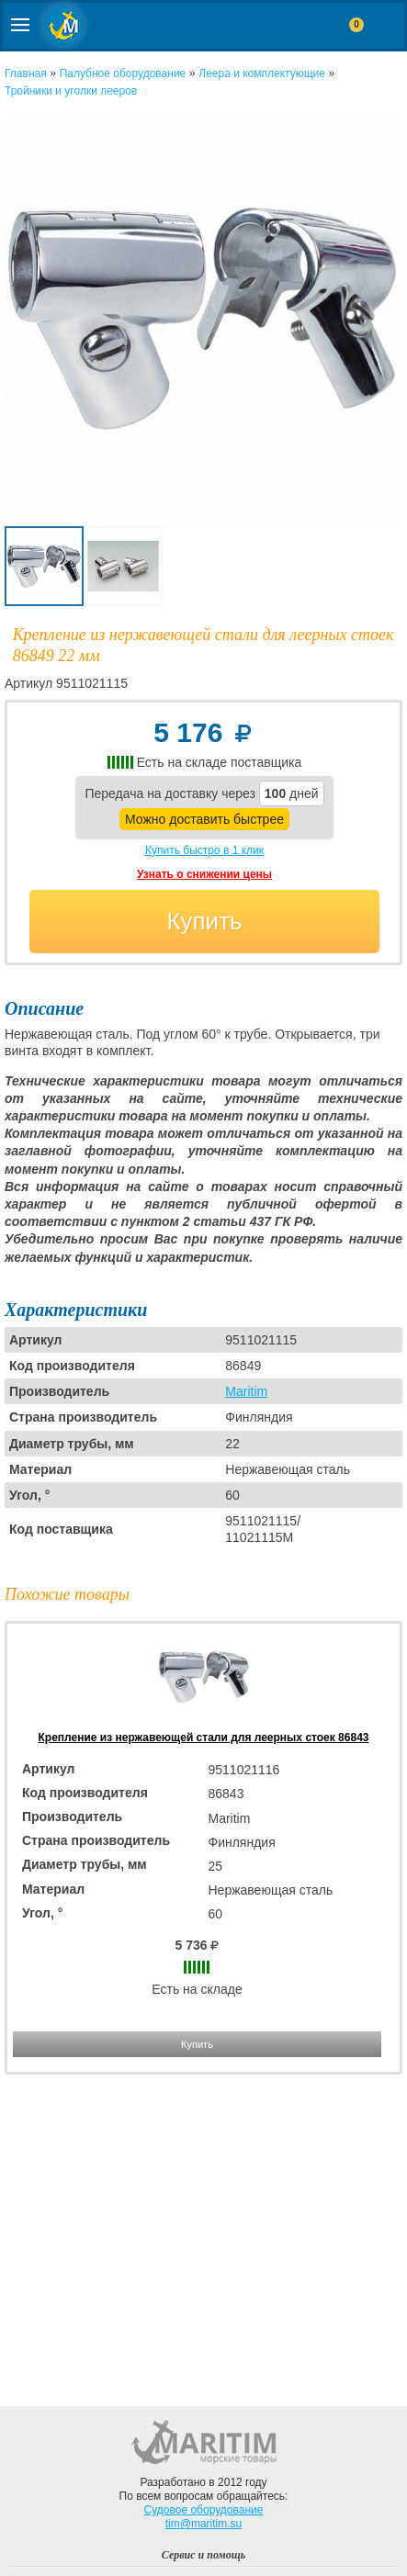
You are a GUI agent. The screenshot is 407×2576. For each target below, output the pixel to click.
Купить (204, 921)
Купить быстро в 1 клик (204, 850)
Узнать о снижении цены (204, 874)
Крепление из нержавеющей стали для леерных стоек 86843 (204, 1737)
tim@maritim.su (204, 2523)
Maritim (246, 1391)
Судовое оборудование (204, 2509)
